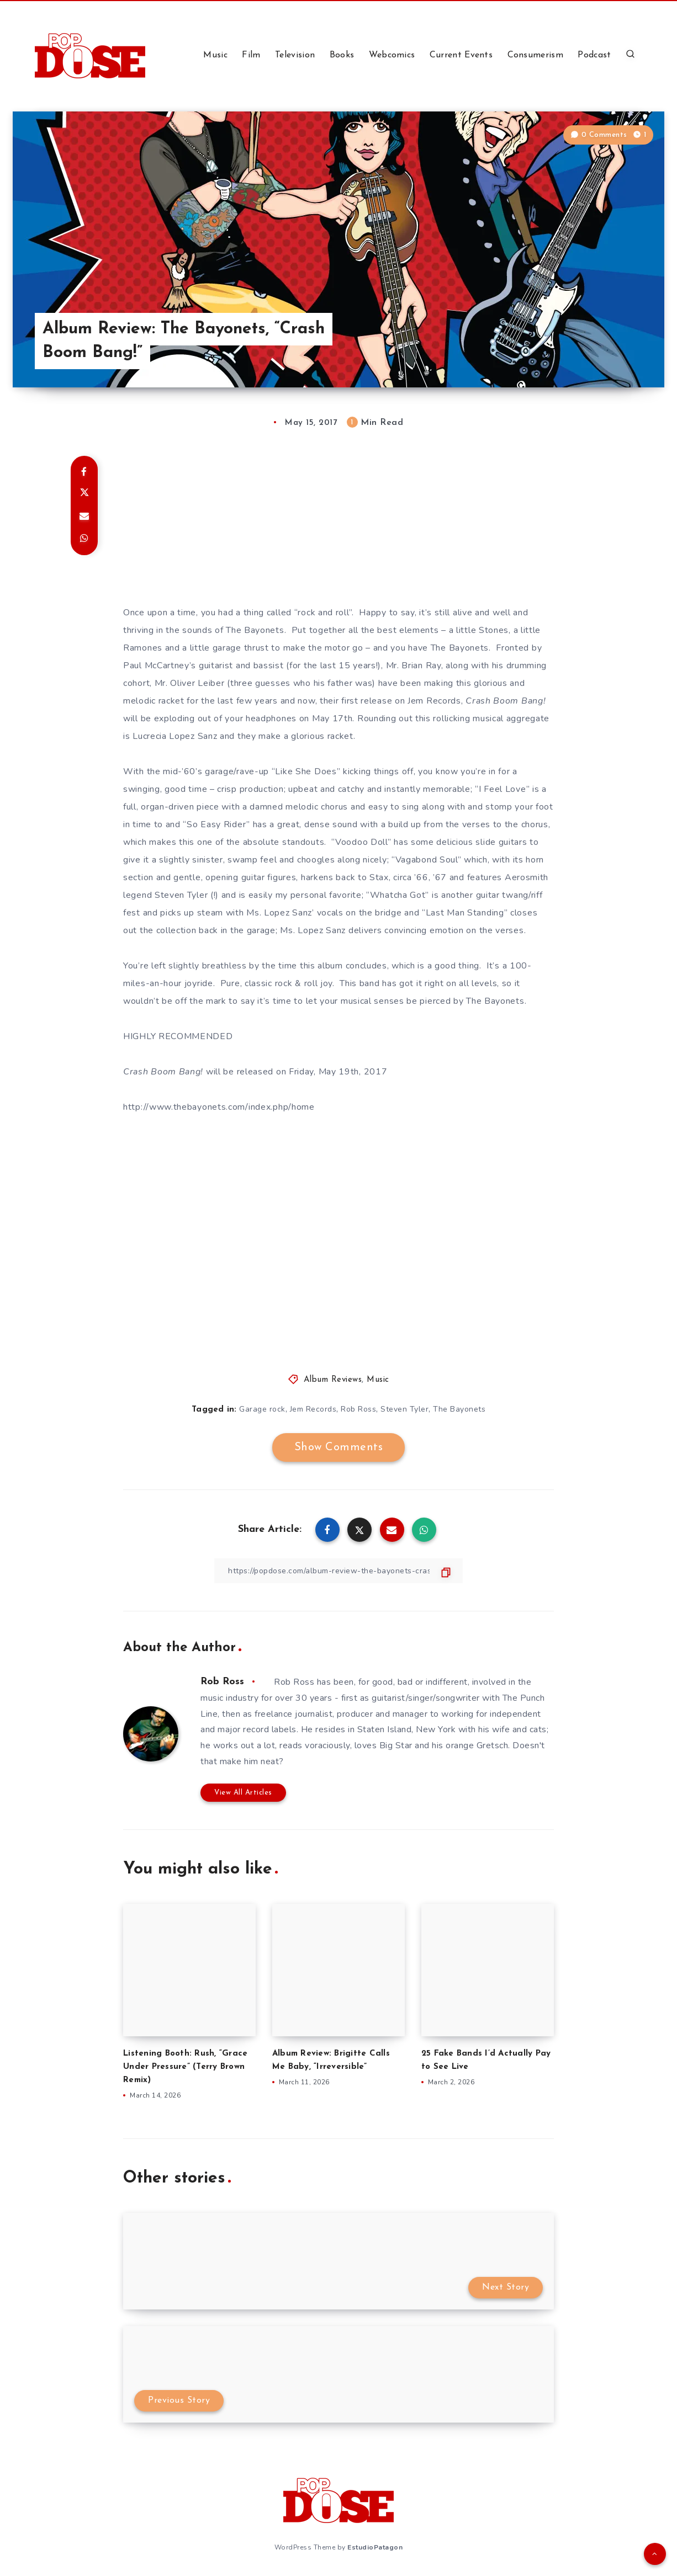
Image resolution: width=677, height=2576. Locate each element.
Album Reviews (333, 1380)
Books (342, 55)
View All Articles (243, 1792)
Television (295, 55)
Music (215, 55)
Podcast (594, 55)
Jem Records (313, 1409)
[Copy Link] (338, 1570)
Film (251, 55)
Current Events (461, 55)
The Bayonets (459, 1409)
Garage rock (262, 1409)
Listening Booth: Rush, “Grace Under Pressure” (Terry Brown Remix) (185, 2067)
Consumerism (535, 55)
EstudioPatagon (375, 2547)
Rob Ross (358, 1409)
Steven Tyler (404, 1409)
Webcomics (392, 55)
